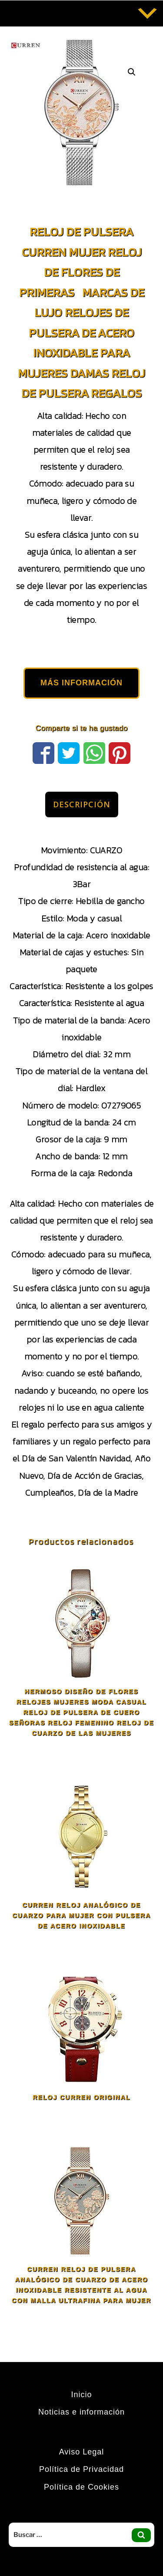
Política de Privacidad (81, 2469)
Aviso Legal (81, 2452)
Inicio (81, 2394)
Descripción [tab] (81, 804)
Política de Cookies (81, 2487)
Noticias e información (81, 2412)
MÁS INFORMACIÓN (81, 682)
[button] (132, 72)
